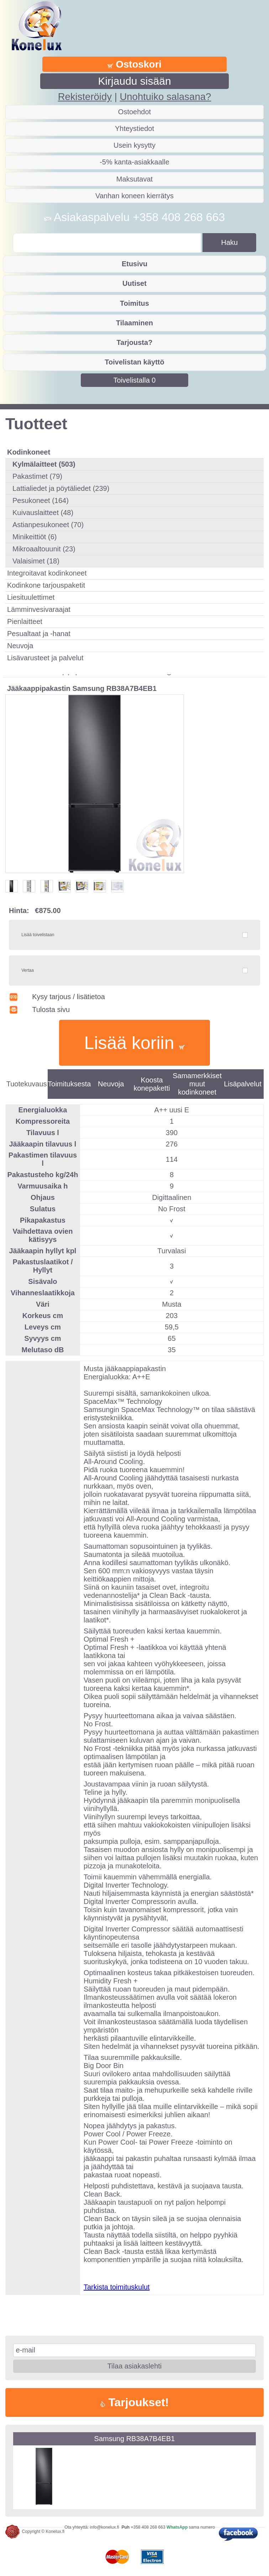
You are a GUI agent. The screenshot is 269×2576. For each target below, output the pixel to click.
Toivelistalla (135, 380)
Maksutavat (134, 179)
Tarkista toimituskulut (117, 2287)
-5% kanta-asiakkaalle (134, 162)
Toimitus (134, 303)
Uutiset (134, 283)
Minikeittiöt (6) (34, 537)
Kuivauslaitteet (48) (42, 512)
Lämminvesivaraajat (38, 609)
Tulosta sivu (39, 1009)
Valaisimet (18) (35, 561)
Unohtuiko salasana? (165, 96)
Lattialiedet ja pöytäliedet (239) (60, 488)
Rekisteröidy (85, 96)
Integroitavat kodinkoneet (47, 573)
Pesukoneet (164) (40, 500)
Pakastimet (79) (37, 476)
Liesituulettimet (30, 597)
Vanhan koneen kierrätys (134, 196)
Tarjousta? (135, 342)
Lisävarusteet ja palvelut (45, 658)
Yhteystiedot (134, 128)
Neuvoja (20, 646)
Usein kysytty (134, 145)
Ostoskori (134, 64)
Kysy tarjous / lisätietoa (57, 997)
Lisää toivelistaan (37, 934)
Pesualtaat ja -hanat (38, 634)
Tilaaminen (134, 323)
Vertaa (27, 970)
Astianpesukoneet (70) (48, 525)
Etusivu (134, 264)
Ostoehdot (134, 112)
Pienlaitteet (24, 621)
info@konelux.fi (104, 2527)
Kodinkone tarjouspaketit (46, 585)
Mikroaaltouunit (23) (43, 549)
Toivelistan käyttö (134, 362)
